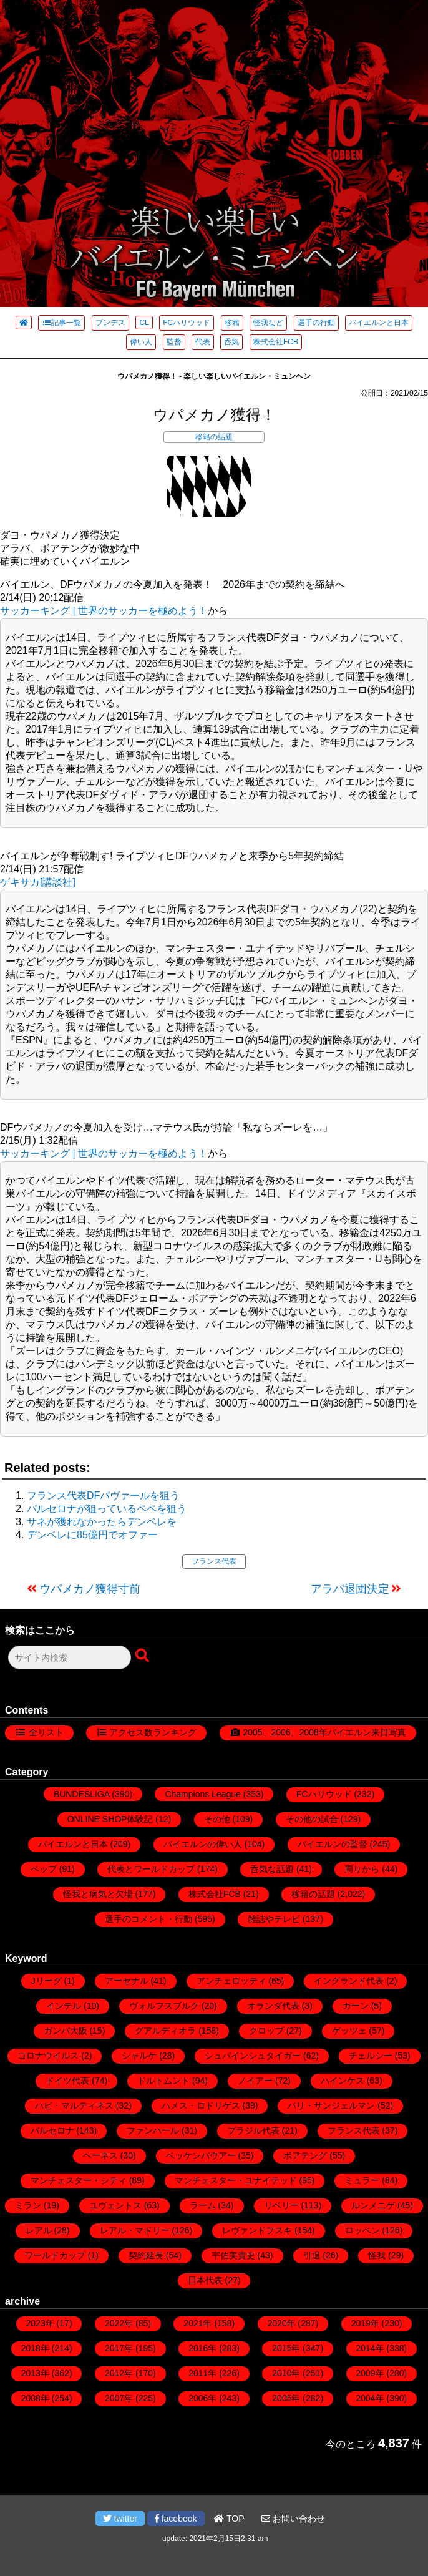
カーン (356, 2006)
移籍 (232, 322)
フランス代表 (214, 1561)
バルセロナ (52, 2130)
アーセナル (126, 1981)
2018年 (35, 2348)
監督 (174, 342)
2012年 (119, 2373)
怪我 (377, 2255)
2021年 (197, 2323)
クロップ (266, 2031)
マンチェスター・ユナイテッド (236, 2180)
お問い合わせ (293, 2519)
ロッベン (362, 2230)
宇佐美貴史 (233, 2255)
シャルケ (139, 2056)
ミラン (28, 2205)
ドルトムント (163, 2081)
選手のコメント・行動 (148, 1919)
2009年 (370, 2373)
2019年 (365, 2323)
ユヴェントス (115, 2205)
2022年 (119, 2323)
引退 (312, 2255)
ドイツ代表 (67, 2081)
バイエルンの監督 (332, 1844)
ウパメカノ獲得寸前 (89, 1589)
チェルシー (370, 2056)
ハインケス (342, 2081)
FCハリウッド (186, 322)
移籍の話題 (214, 436)
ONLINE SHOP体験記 (110, 1819)
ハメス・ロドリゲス (201, 2105)
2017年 (119, 2348)
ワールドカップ (54, 2255)
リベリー (281, 2205)
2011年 (202, 2373)
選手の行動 (316, 322)
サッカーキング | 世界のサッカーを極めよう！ (104, 610)
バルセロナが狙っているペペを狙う (107, 1508)
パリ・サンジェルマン (331, 2105)
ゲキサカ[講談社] (37, 882)
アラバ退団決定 (350, 1589)
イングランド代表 (349, 1981)
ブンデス (110, 322)
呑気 (231, 342)
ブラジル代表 (253, 2130)
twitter (120, 2519)
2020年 (282, 2323)
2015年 (286, 2348)
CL (143, 322)
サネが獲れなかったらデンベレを (102, 1521)
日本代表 (205, 2280)
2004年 (370, 2398)
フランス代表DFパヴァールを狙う (103, 1495)
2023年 (40, 2323)
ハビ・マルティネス (74, 2105)
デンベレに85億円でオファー (92, 1535)
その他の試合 (312, 1819)
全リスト (46, 1732)
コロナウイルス (48, 2056)
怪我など (268, 322)
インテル (63, 2006)
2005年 (286, 2398)
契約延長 (146, 2255)
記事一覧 (61, 322)
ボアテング (305, 2155)
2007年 (119, 2398)
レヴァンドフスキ (257, 2230)
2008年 (35, 2398)
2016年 (202, 2348)
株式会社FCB (275, 342)
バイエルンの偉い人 (202, 1844)
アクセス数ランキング (153, 1732)
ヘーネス (100, 2155)
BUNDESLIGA (81, 1794)
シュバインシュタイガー (253, 2056)
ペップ (44, 1869)
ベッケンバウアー (201, 2155)
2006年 (202, 2398)
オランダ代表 (273, 2006)
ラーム (203, 2205)
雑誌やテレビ (274, 1919)
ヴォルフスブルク (164, 2006)
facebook (176, 2519)
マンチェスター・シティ (79, 2180)
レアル (39, 2230)
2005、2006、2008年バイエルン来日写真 (324, 1732)
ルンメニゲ (373, 2205)
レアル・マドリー (135, 2230)
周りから (361, 1869)
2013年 (35, 2373)
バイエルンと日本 (379, 322)
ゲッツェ (349, 2031)
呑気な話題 (272, 1869)
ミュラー (361, 2180)
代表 (202, 342)
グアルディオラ (165, 2031)
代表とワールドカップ (151, 1869)
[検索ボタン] (143, 1656)
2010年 (286, 2373)
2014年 (370, 2348)
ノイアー (255, 2081)
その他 (217, 1819)
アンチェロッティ (231, 1981)
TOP (229, 2519)
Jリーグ (46, 1981)
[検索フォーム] (69, 1657)
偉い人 (141, 342)
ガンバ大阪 (65, 2031)
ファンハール (153, 2130)
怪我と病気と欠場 (98, 1894)
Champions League (202, 1794)
